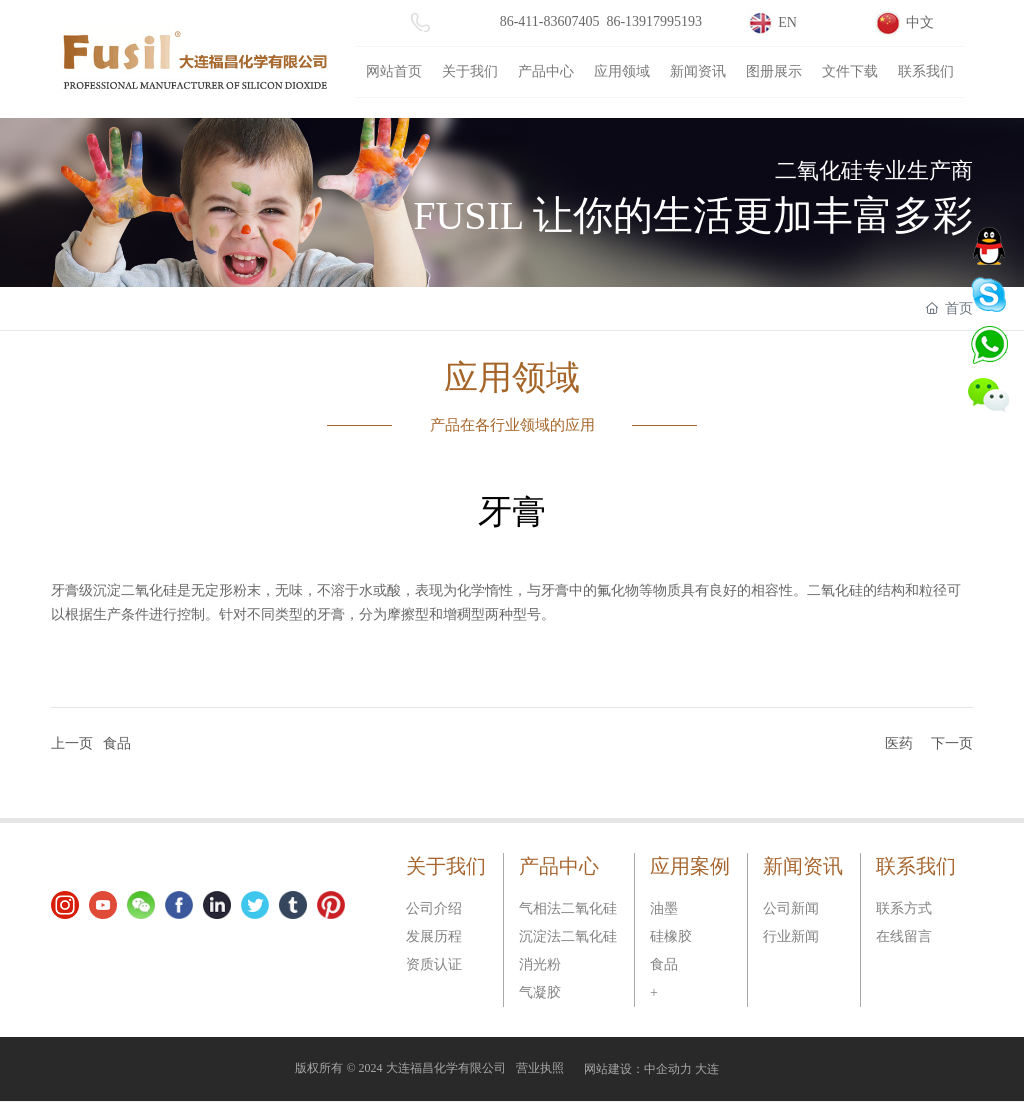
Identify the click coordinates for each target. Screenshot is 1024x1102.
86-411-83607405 (550, 21)
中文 (920, 22)
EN (787, 22)
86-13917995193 (654, 21)
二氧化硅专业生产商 (874, 169)
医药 (899, 743)
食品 (117, 743)
